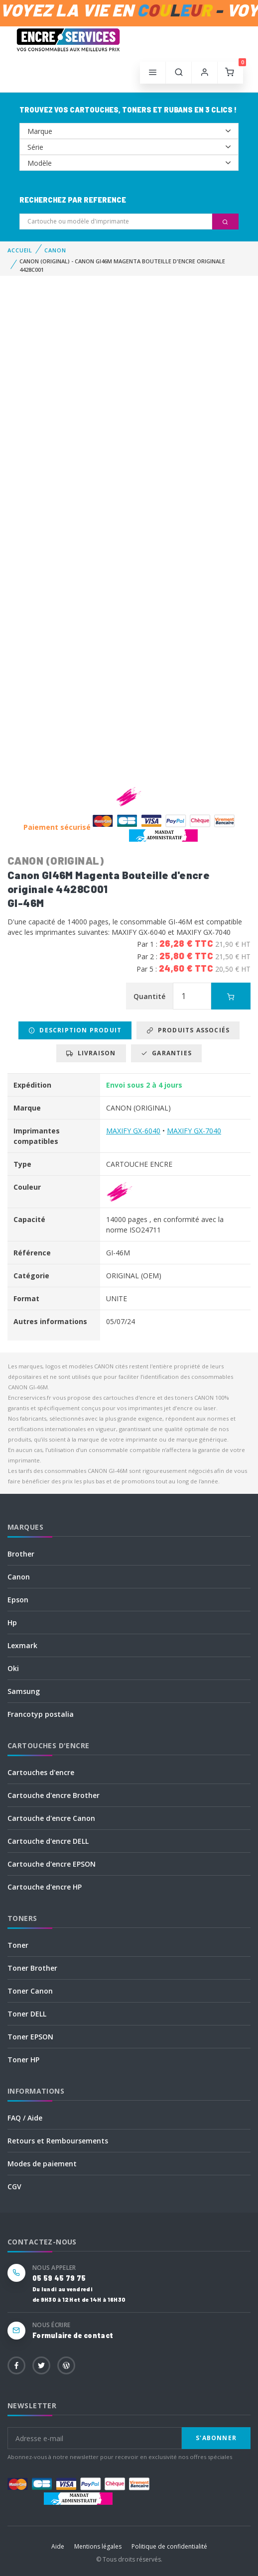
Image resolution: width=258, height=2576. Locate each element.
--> (129, 131)
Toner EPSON (30, 2036)
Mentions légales (98, 2546)
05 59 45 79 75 (59, 2278)
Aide (57, 2546)
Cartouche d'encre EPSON (51, 1864)
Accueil (19, 250)
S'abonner (216, 2438)
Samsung (23, 1691)
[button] (179, 73)
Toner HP (23, 2059)
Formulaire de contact (72, 2335)
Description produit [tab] (75, 1030)
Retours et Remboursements (57, 2140)
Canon (18, 1576)
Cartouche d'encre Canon (51, 1818)
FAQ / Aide (24, 2118)
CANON (55, 250)
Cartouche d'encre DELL (48, 1841)
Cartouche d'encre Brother (53, 1795)
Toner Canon (30, 1991)
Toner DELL (26, 2013)
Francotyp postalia (40, 1714)
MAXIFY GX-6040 (133, 1130)
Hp (12, 1622)
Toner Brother (32, 1968)
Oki (13, 1668)
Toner (17, 1945)
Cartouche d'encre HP (44, 1887)
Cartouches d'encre (40, 1772)
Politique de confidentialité (169, 2546)
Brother (20, 1554)
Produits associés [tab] (188, 1030)
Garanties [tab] (166, 1053)
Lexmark (22, 1645)
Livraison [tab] (91, 1053)
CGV (14, 2186)
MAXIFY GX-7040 (194, 1130)
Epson (17, 1599)
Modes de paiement (42, 2163)
